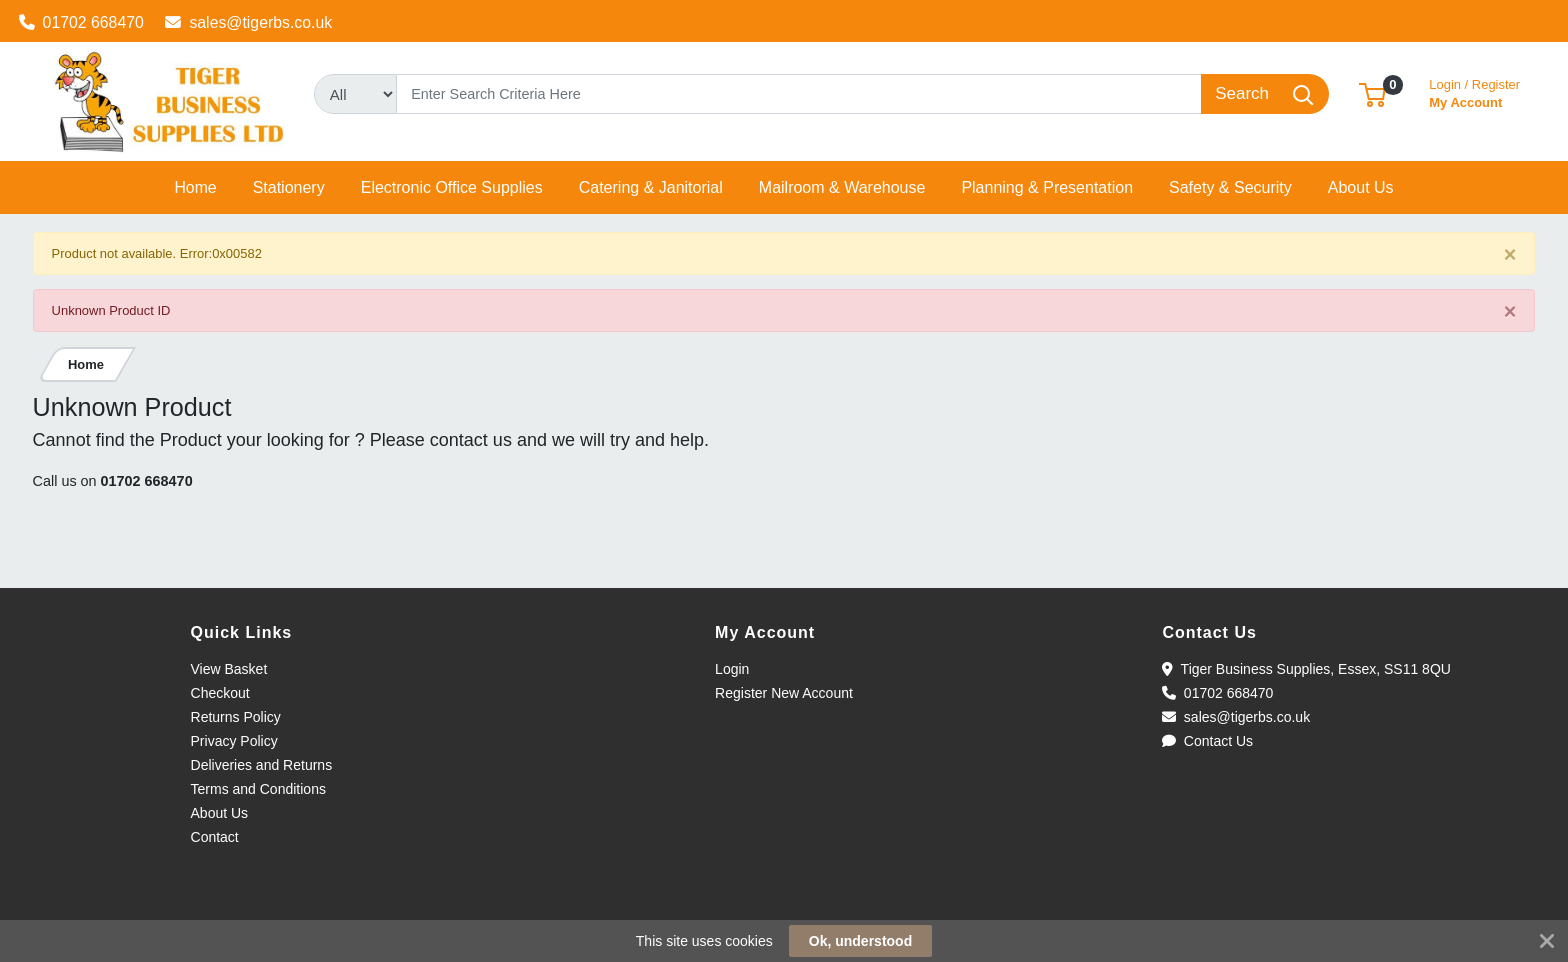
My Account (1474, 91)
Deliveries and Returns (262, 765)
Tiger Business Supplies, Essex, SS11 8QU (1306, 669)
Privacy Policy (234, 741)
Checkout (220, 693)
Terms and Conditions (258, 789)
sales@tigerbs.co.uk (248, 22)
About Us (220, 813)
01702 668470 (81, 22)
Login (732, 669)
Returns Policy (236, 717)
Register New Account (784, 693)
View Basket (229, 669)
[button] (1372, 93)
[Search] (799, 94)
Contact (215, 837)
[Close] (1510, 254)
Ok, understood (860, 941)
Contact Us (1207, 741)
